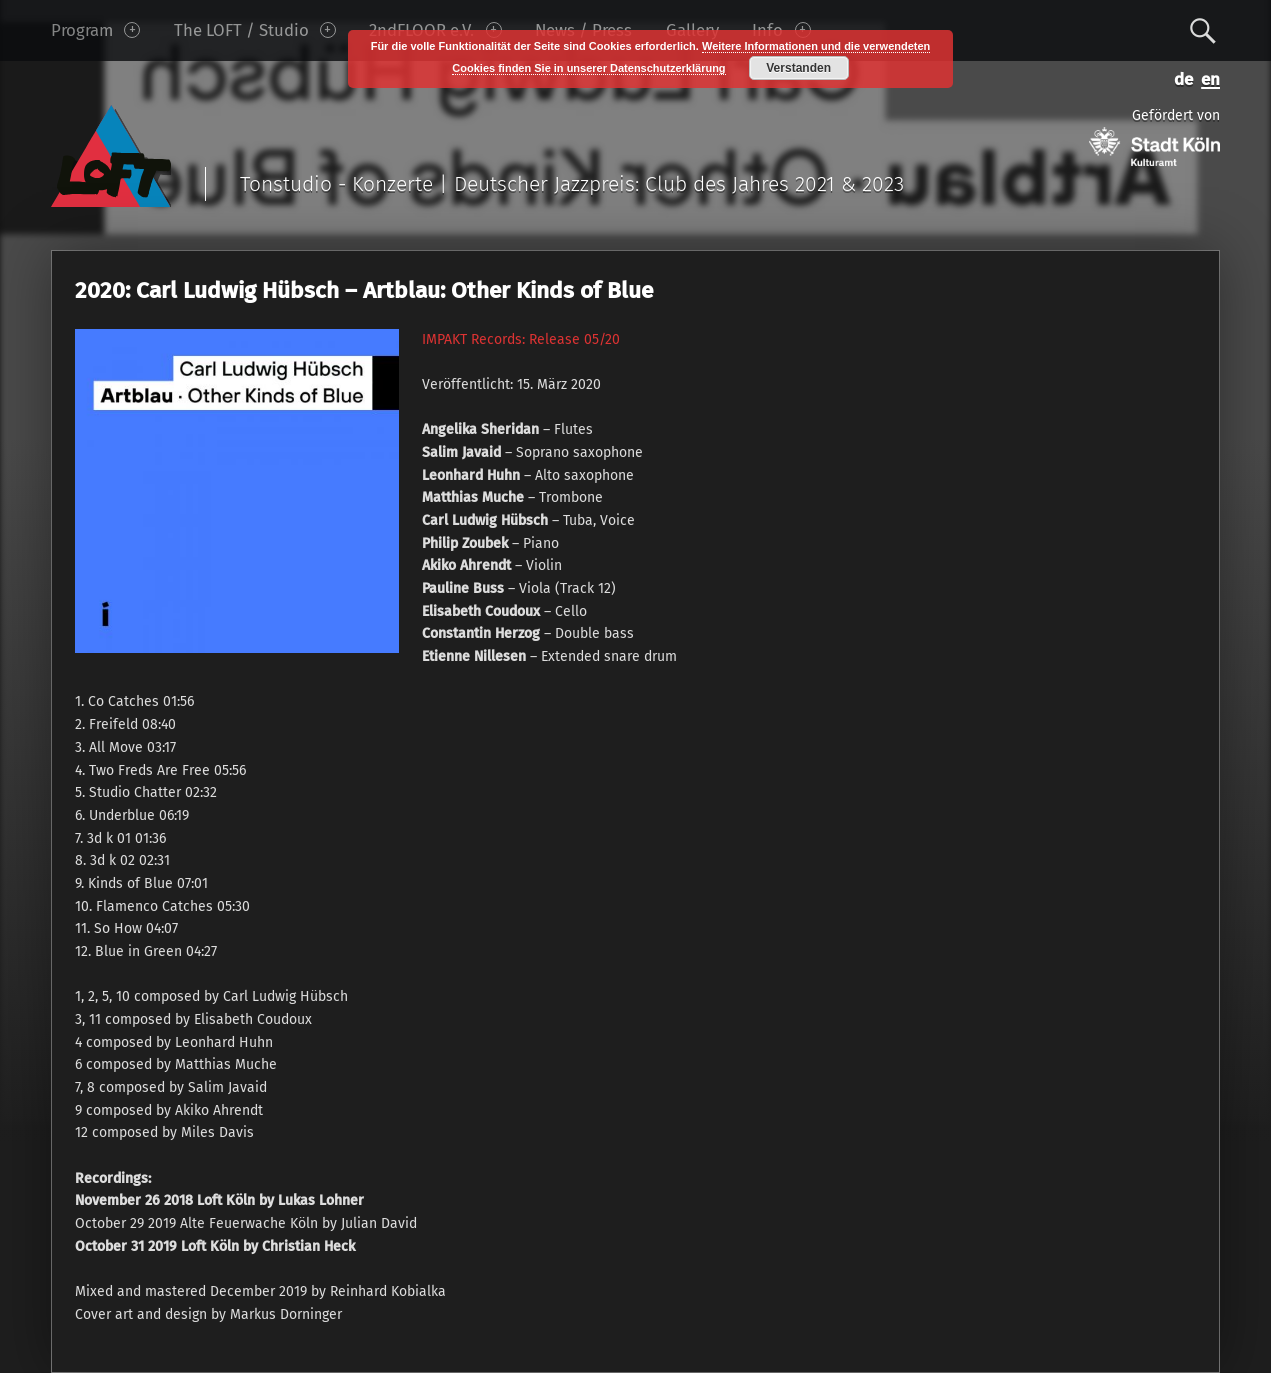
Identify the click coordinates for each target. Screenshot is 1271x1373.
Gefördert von (1154, 136)
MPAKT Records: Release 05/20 (523, 339)
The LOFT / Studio (255, 30)
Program (95, 30)
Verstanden (798, 68)
